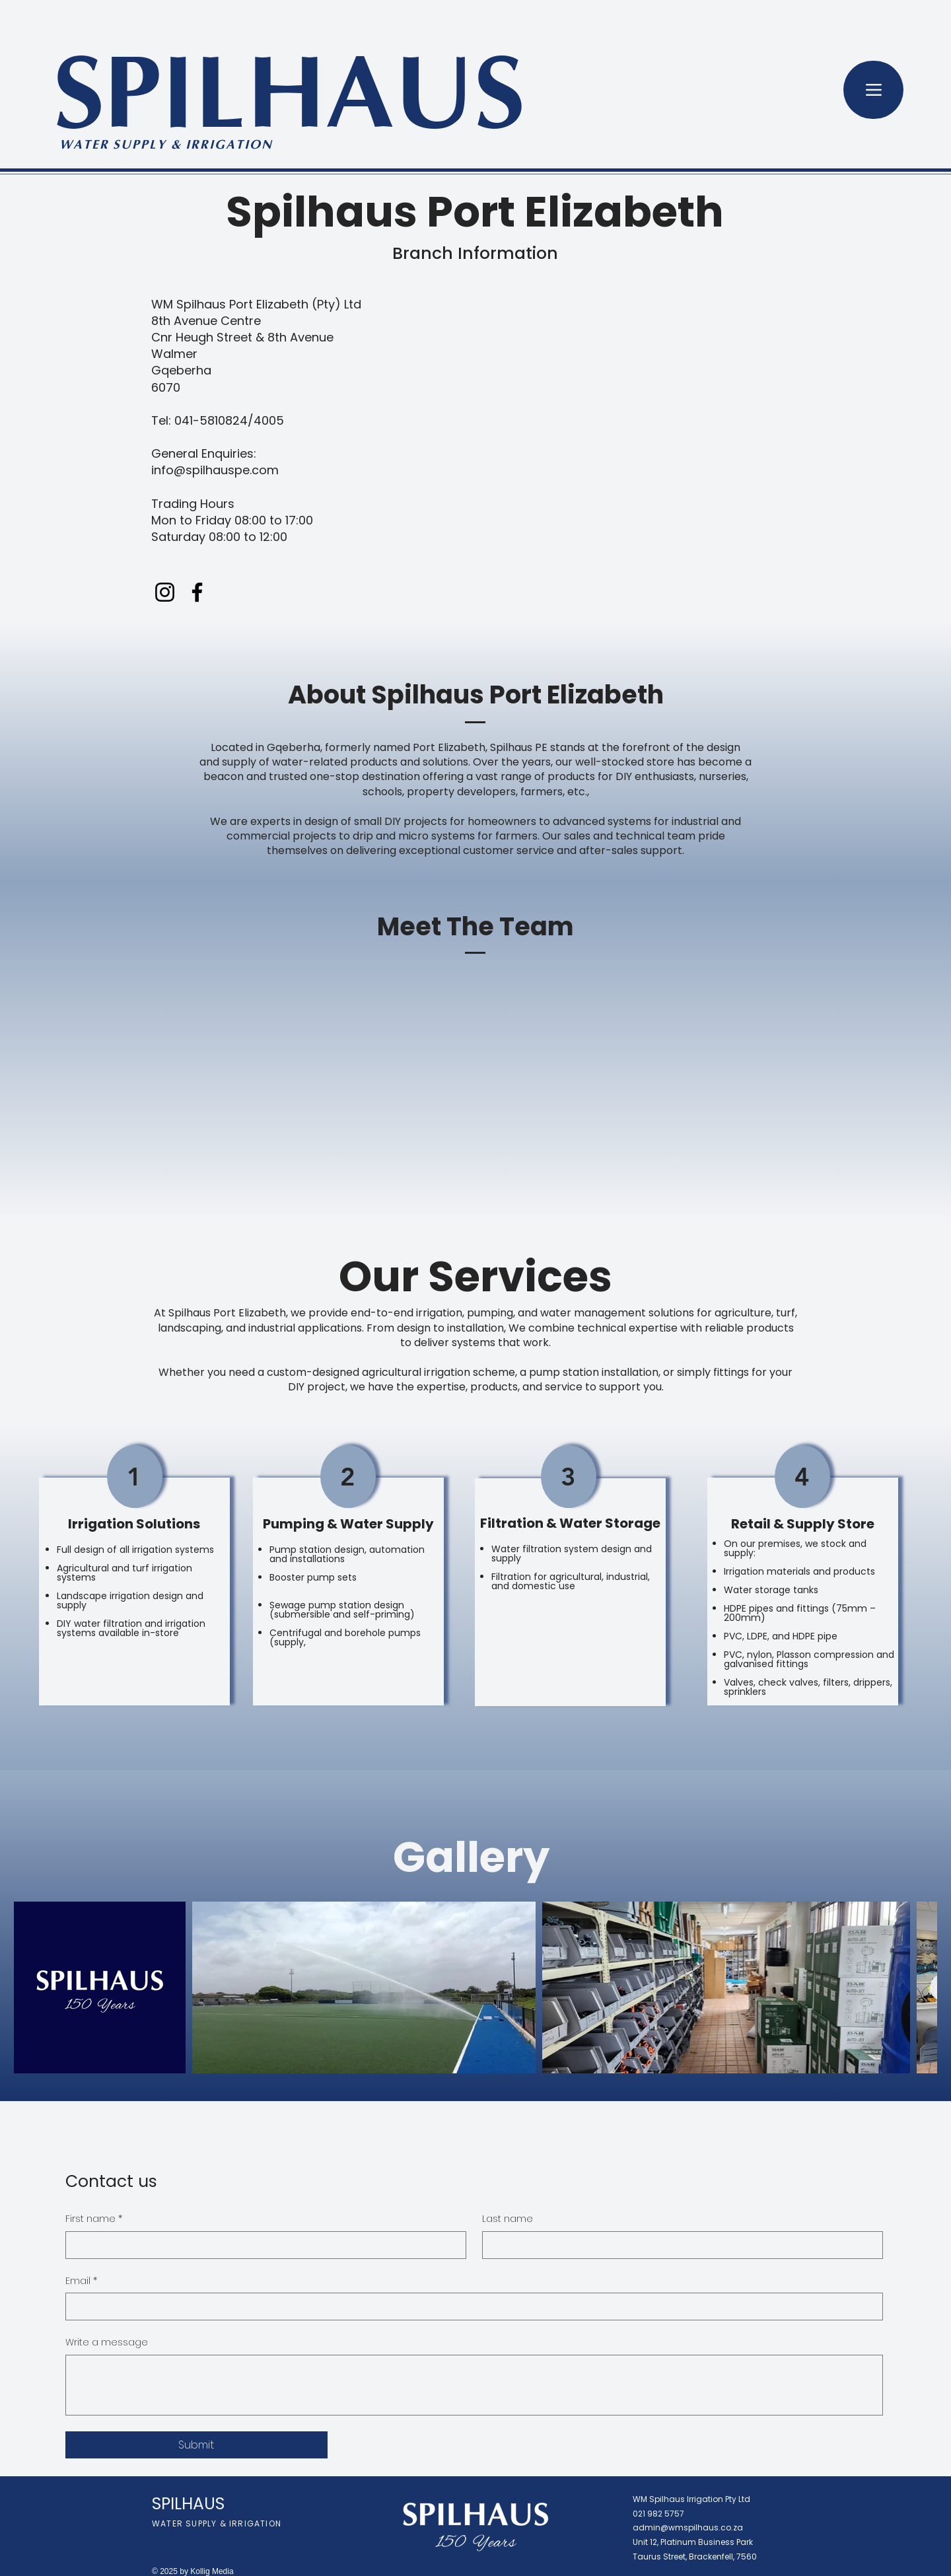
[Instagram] (165, 592)
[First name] (262, 2245)
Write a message (106, 2342)
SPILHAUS (289, 102)
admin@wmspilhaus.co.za (688, 2527)
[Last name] (678, 2245)
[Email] (470, 2306)
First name (93, 2219)
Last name (507, 2219)
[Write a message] (474, 2385)
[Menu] (873, 90)
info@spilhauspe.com (215, 470)
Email (81, 2281)
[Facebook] (197, 592)
